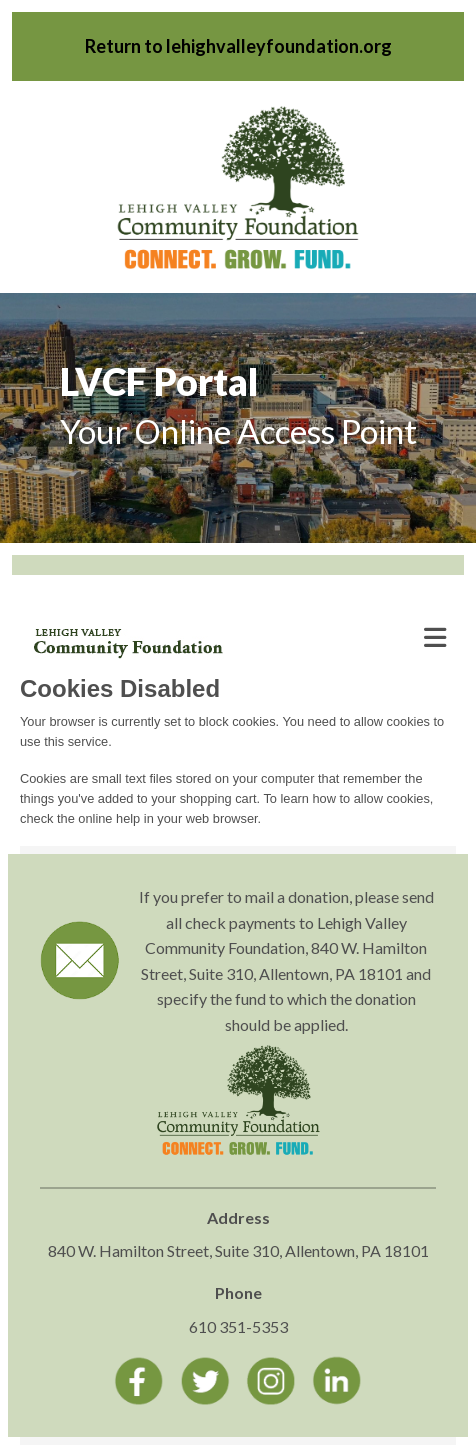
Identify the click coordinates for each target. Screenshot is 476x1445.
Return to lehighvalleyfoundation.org (238, 46)
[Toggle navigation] (435, 638)
